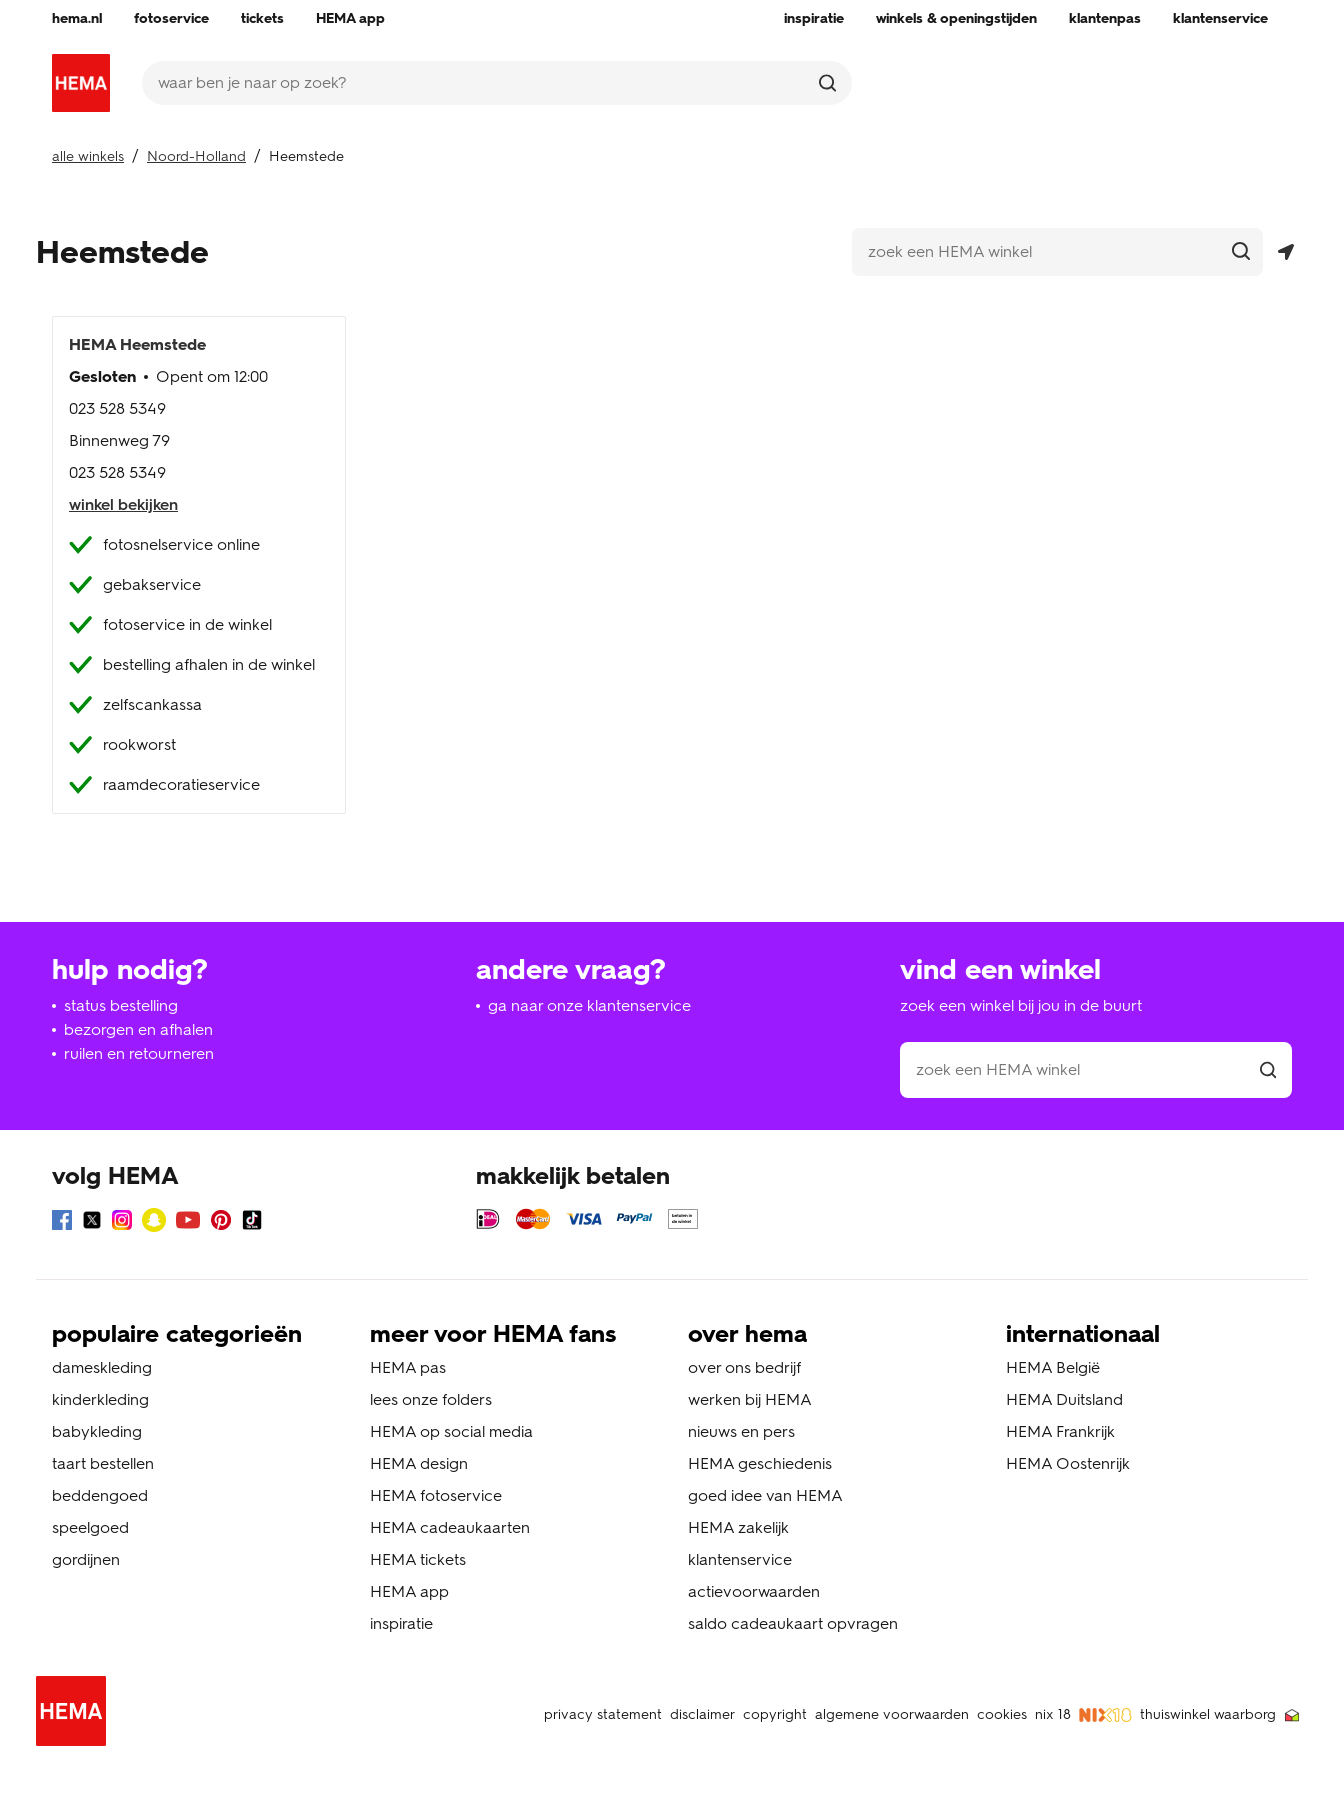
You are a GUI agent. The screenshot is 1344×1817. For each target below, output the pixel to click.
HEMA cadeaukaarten (450, 1527)
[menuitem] (77, 19)
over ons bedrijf (744, 1367)
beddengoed (100, 1495)
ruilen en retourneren (139, 1053)
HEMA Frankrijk (1060, 1431)
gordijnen (86, 1559)
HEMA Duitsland (1064, 1399)
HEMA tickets (418, 1559)
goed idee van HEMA (765, 1495)
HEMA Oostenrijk (1068, 1463)
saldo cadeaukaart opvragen (793, 1623)
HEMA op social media (451, 1431)
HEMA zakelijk (738, 1527)
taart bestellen (103, 1463)
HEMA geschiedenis (760, 1463)
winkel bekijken (123, 504)
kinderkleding (100, 1399)
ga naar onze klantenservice (589, 1005)
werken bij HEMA (750, 1399)
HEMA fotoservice (436, 1495)
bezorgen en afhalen (138, 1029)
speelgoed (90, 1527)
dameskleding (102, 1367)
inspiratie (401, 1623)
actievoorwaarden (754, 1591)
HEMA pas (408, 1367)
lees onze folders (431, 1399)
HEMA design (419, 1463)
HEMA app (409, 1591)
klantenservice (740, 1559)
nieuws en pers (741, 1431)
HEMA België (1053, 1367)
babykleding (97, 1431)
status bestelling (121, 1005)
